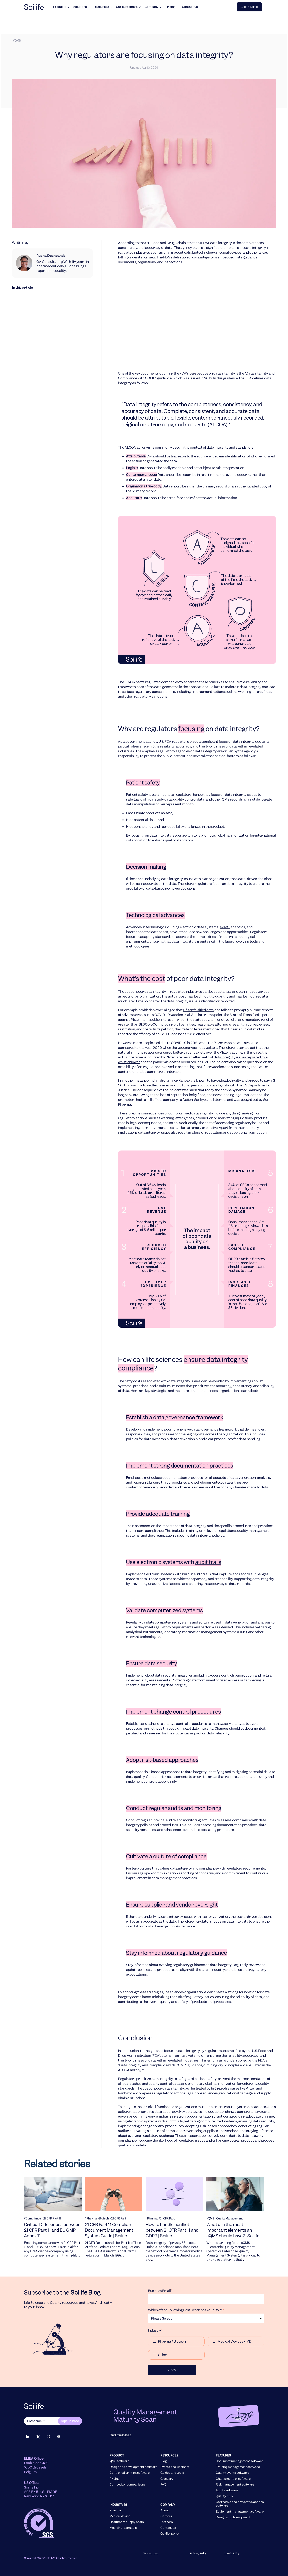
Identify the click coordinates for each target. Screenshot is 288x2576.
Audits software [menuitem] (227, 2490)
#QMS (17, 40)
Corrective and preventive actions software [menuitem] (240, 2503)
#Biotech (103, 2218)
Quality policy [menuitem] (170, 2533)
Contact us (190, 7)
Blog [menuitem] (163, 2461)
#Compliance (32, 2218)
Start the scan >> (120, 2435)
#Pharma (91, 2218)
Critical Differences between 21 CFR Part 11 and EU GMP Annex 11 (52, 2230)
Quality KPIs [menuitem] (224, 2496)
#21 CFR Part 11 (51, 2218)
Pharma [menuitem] (115, 2510)
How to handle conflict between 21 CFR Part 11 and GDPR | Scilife (172, 2230)
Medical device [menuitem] (120, 2516)
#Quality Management (229, 2218)
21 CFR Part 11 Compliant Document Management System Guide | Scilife (109, 2230)
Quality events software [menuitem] (232, 2473)
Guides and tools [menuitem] (172, 2473)
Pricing (170, 7)
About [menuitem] (164, 2510)
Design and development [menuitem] (233, 2517)
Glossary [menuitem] (166, 2479)
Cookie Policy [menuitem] (231, 2553)
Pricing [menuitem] (114, 2479)
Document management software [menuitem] (239, 2461)
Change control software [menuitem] (233, 2479)
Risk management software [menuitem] (235, 2484)
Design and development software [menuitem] (133, 2467)
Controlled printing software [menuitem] (130, 2473)
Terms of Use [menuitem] (150, 2553)
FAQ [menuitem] (163, 2484)
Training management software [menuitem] (238, 2467)
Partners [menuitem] (166, 2522)
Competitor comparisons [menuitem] (128, 2484)
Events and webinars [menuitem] (175, 2467)
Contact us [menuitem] (168, 2528)
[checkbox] (206, 2348)
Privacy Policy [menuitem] (198, 2553)
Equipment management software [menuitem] (240, 2511)
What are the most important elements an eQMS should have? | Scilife (232, 2230)
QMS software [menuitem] (119, 2461)
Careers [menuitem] (166, 2516)
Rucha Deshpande (51, 255)
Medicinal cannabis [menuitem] (123, 2528)
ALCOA (217, 424)
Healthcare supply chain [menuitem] (127, 2522)
